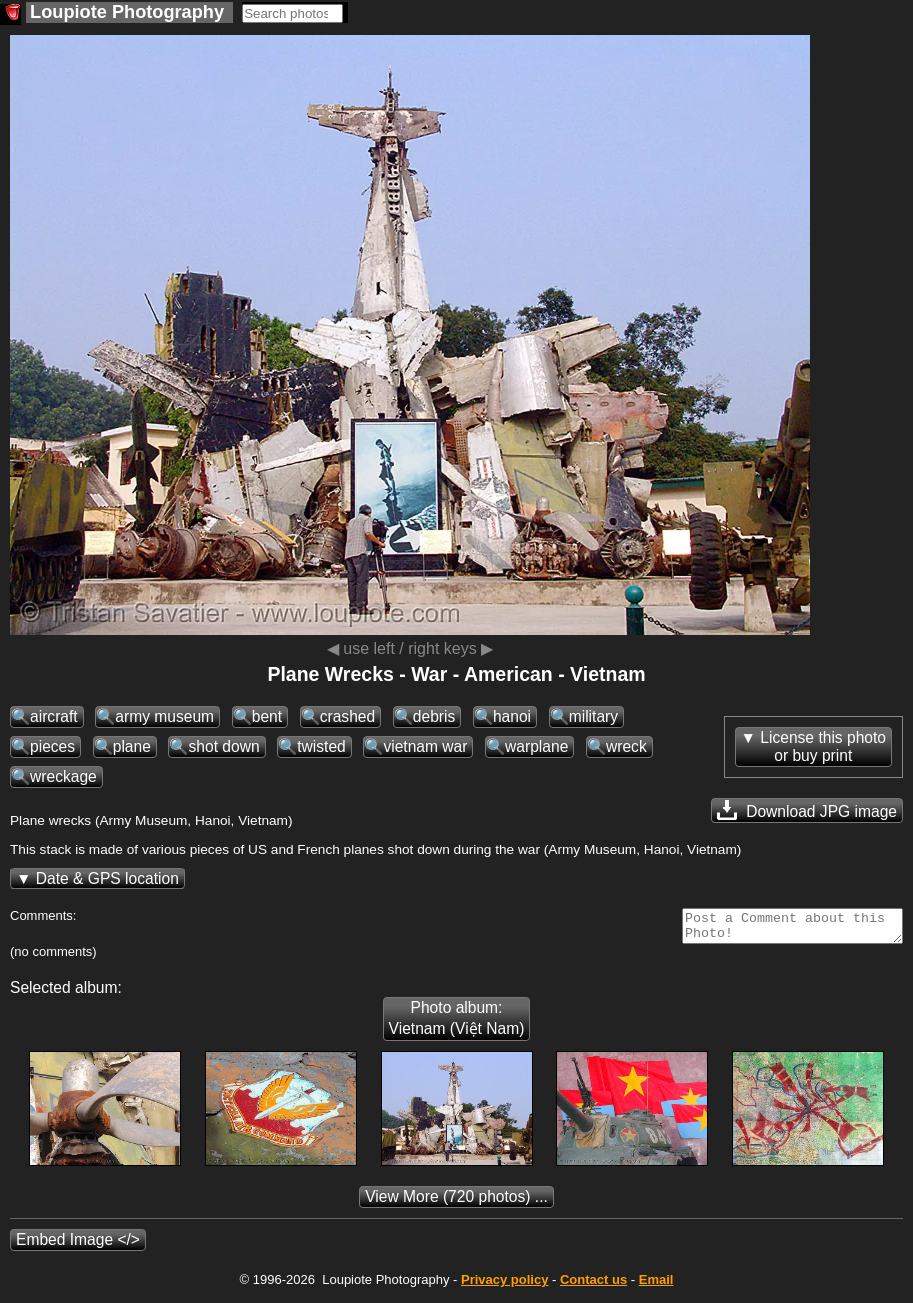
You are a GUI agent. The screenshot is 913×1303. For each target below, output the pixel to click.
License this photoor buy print (823, 746)
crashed (347, 716)
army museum (164, 716)
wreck (626, 746)
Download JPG (807, 810)
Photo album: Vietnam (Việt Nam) (457, 1024)
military (593, 716)
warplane (536, 746)
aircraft (54, 716)
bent (267, 716)
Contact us (593, 1285)
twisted (321, 746)
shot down (223, 746)
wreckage (63, 776)
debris (434, 716)
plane (132, 746)
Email (656, 1285)
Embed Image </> (78, 1245)
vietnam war (425, 746)
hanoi (512, 716)
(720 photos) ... (456, 1202)
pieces (52, 746)
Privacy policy (504, 1285)
